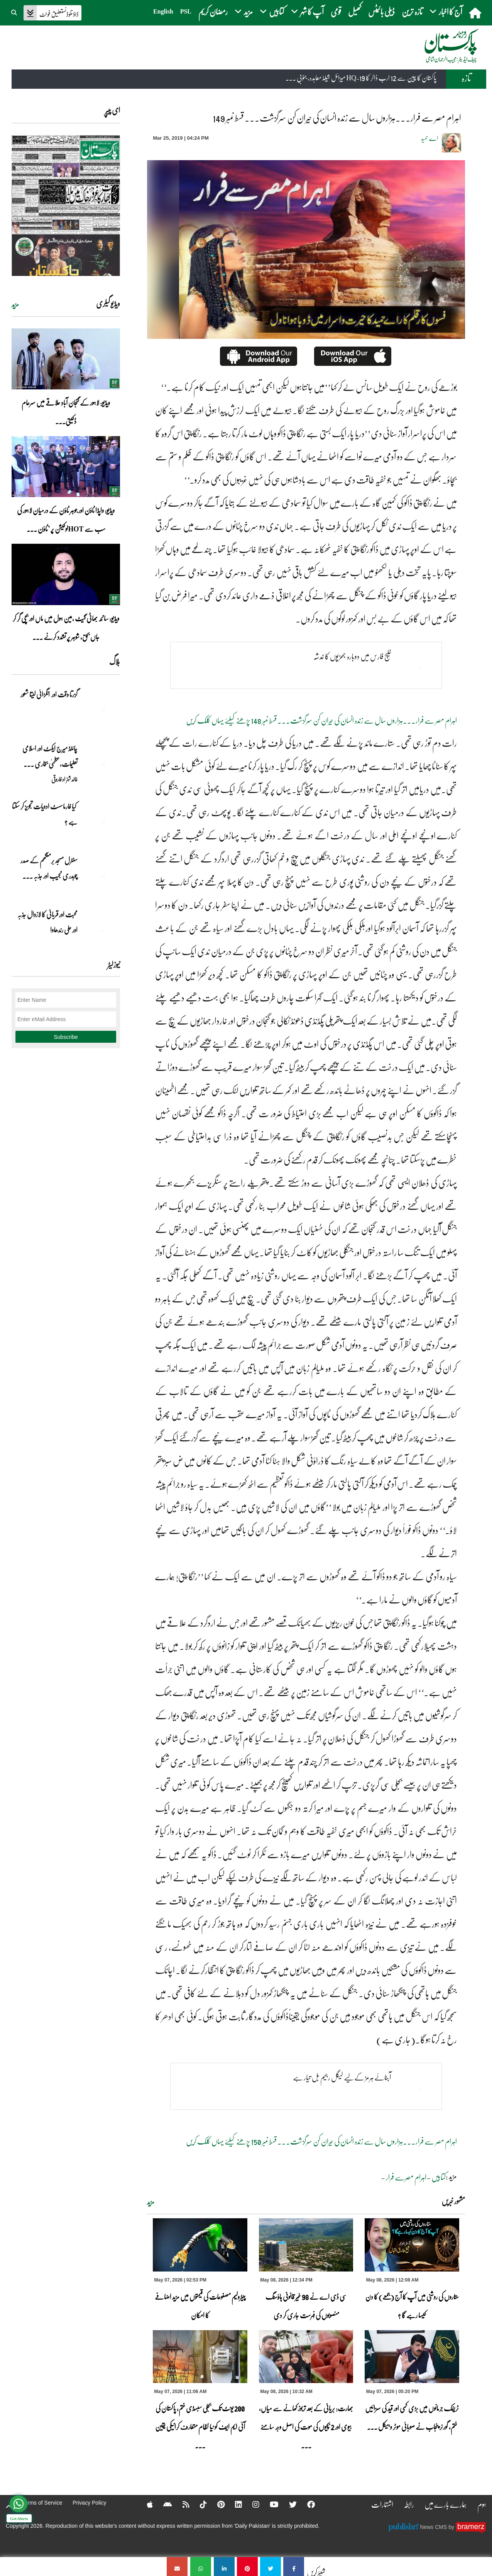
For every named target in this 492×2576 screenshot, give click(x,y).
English (163, 11)
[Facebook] (306, 2504)
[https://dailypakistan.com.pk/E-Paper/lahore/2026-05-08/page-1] (66, 205)
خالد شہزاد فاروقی (64, 779)
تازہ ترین (412, 11)
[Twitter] (288, 2504)
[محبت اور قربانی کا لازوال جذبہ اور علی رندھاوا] (100, 928)
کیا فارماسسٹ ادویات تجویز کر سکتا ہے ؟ (45, 813)
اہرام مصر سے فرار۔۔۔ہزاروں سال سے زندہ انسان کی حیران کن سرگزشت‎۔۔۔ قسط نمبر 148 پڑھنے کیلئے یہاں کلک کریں (321, 720)
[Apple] (145, 2504)
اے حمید (429, 137)
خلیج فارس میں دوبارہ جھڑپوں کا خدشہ (352, 656)
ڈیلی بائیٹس (381, 11)
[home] (476, 12)
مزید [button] (244, 11)
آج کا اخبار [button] (445, 11)
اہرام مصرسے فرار (406, 2177)
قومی (336, 11)
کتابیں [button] (272, 11)
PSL (185, 11)
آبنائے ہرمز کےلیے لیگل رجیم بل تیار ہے (342, 2077)
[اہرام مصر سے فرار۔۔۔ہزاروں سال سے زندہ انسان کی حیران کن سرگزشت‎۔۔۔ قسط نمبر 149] (293, 2566)
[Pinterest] (216, 2504)
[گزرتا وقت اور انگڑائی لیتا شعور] (100, 708)
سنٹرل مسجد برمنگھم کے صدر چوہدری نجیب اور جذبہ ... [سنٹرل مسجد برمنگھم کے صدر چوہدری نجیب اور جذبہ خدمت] (49, 867)
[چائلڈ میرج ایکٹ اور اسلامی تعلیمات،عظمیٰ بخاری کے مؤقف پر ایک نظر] (100, 762)
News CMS (434, 2527)
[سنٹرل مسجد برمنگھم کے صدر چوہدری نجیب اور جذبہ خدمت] (100, 873)
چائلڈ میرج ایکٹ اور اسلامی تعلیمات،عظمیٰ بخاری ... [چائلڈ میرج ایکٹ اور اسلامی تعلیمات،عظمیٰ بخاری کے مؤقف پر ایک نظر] (50, 756)
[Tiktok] (198, 2504)
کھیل (354, 11)
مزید (150, 2202)
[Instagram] (250, 2504)
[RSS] (180, 2504)
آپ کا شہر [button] (307, 11)
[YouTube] (269, 2504)
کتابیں (438, 2177)
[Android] (162, 2504)
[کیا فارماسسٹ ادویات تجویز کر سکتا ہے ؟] (100, 819)
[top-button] (9, 2506)
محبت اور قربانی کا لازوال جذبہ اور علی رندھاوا (47, 922)
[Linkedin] (233, 2504)
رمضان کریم (213, 11)
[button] (15, 11)
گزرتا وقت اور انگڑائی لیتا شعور (49, 694)
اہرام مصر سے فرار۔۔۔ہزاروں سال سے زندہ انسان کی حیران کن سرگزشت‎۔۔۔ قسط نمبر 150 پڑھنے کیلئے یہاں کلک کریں (321, 2141)
